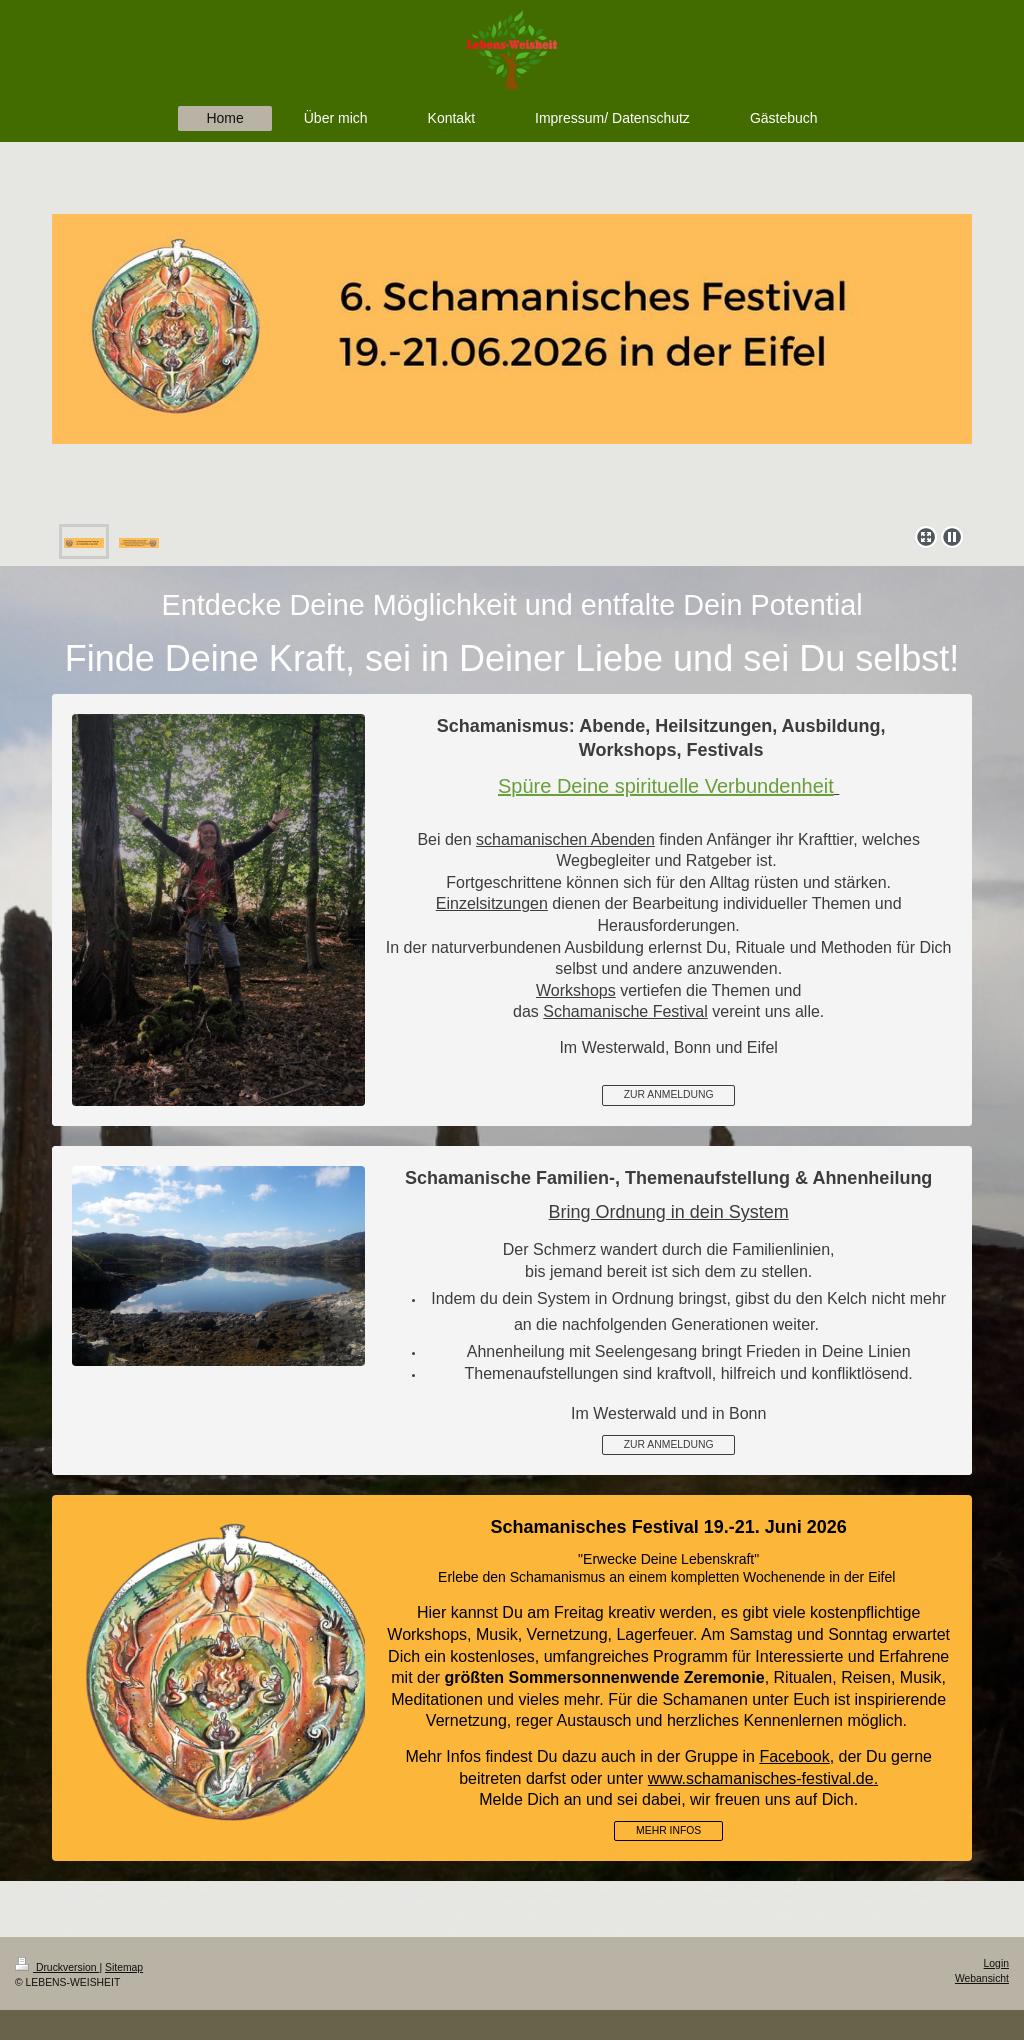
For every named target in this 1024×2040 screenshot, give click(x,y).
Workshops (576, 990)
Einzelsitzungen (492, 903)
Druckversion (57, 1967)
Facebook (794, 1756)
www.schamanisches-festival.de (761, 1778)
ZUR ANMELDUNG (669, 1094)
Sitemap (124, 1967)
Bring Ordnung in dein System (669, 1212)
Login (996, 1963)
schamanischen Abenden (565, 839)
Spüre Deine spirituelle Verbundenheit (666, 786)
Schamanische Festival (625, 1011)
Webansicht (982, 1978)
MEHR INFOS (668, 1830)
